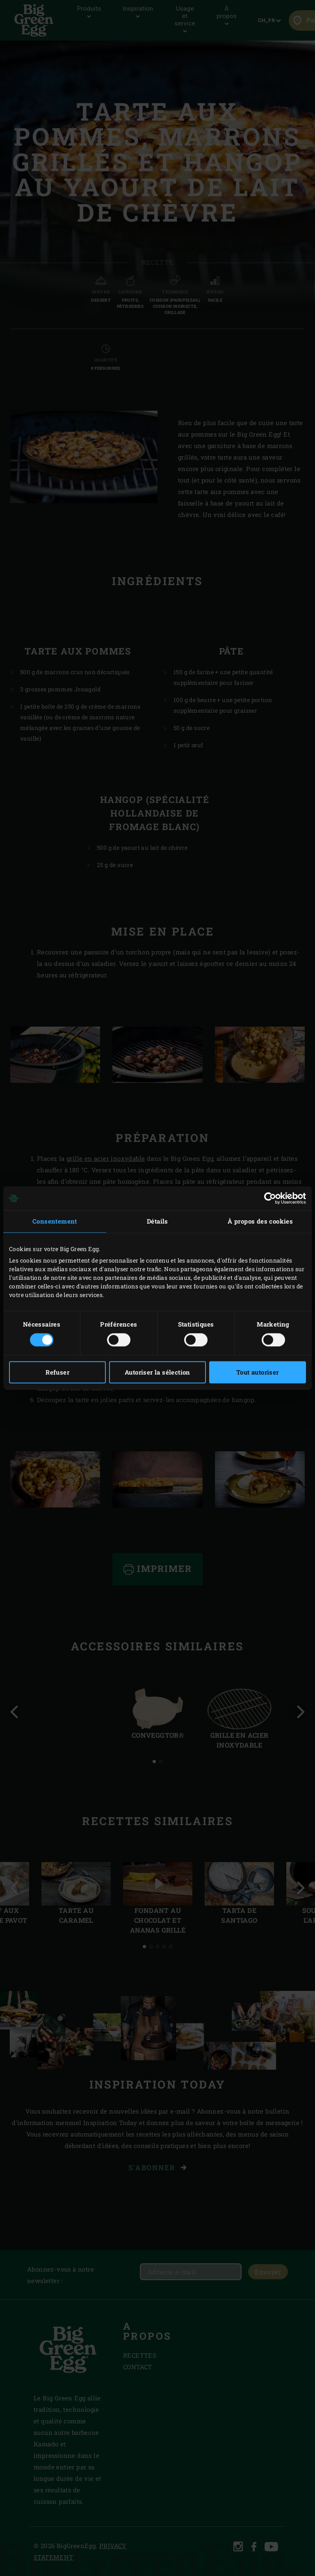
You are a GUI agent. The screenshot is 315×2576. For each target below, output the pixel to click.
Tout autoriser (257, 1372)
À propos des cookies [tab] (260, 1221)
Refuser (57, 1372)
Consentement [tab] (54, 1221)
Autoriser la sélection (157, 1372)
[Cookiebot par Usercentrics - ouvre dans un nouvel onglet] (270, 1198)
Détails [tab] (157, 1221)
